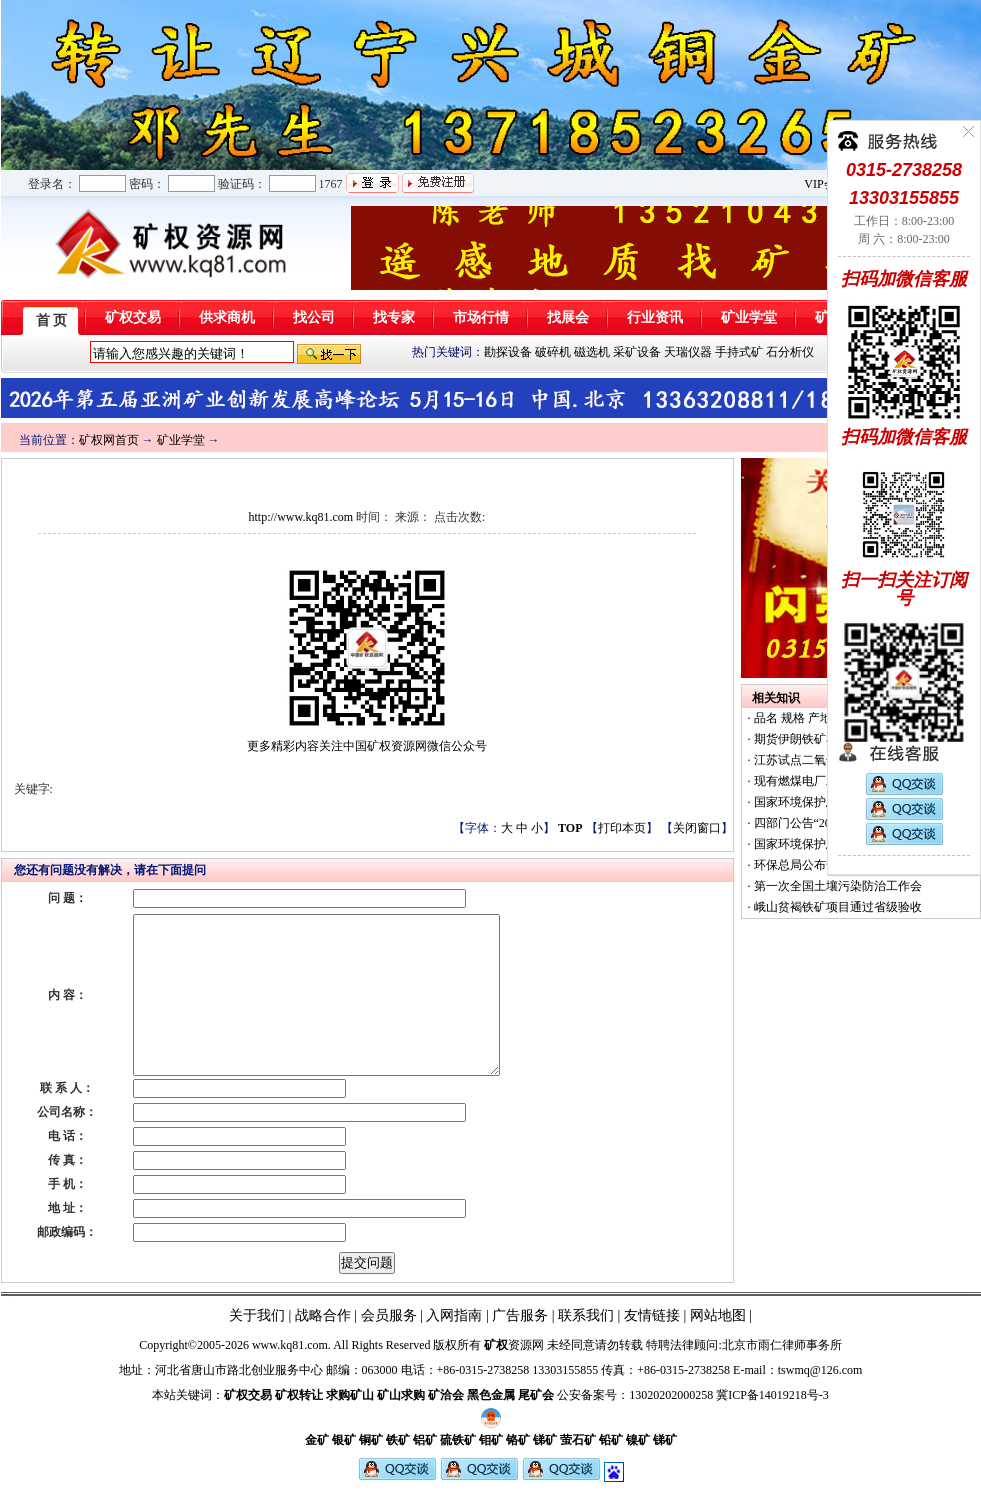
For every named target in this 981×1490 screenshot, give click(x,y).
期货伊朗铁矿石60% (805, 739)
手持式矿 (739, 352)
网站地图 (718, 1315)
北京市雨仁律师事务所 (782, 1345)
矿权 (496, 1345)
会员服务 (389, 1315)
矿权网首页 (109, 440)
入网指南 (454, 1315)
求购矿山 (350, 1395)
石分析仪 (790, 352)
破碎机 (553, 352)
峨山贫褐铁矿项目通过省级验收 (836, 907)
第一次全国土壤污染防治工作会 (836, 886)
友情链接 (652, 1315)
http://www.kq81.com (301, 517)
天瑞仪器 (688, 352)
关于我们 (257, 1315)
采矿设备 (637, 352)
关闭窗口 (697, 828)
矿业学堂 (181, 440)
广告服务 (520, 1315)
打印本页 (622, 828)
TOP (570, 828)
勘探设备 (508, 352)
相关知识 (776, 698)
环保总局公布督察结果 (812, 865)
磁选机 (592, 352)
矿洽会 (446, 1395)
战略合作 (323, 1315)
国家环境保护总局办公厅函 (824, 802)
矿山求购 (401, 1395)
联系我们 (585, 1315)
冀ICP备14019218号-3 (772, 1395)
